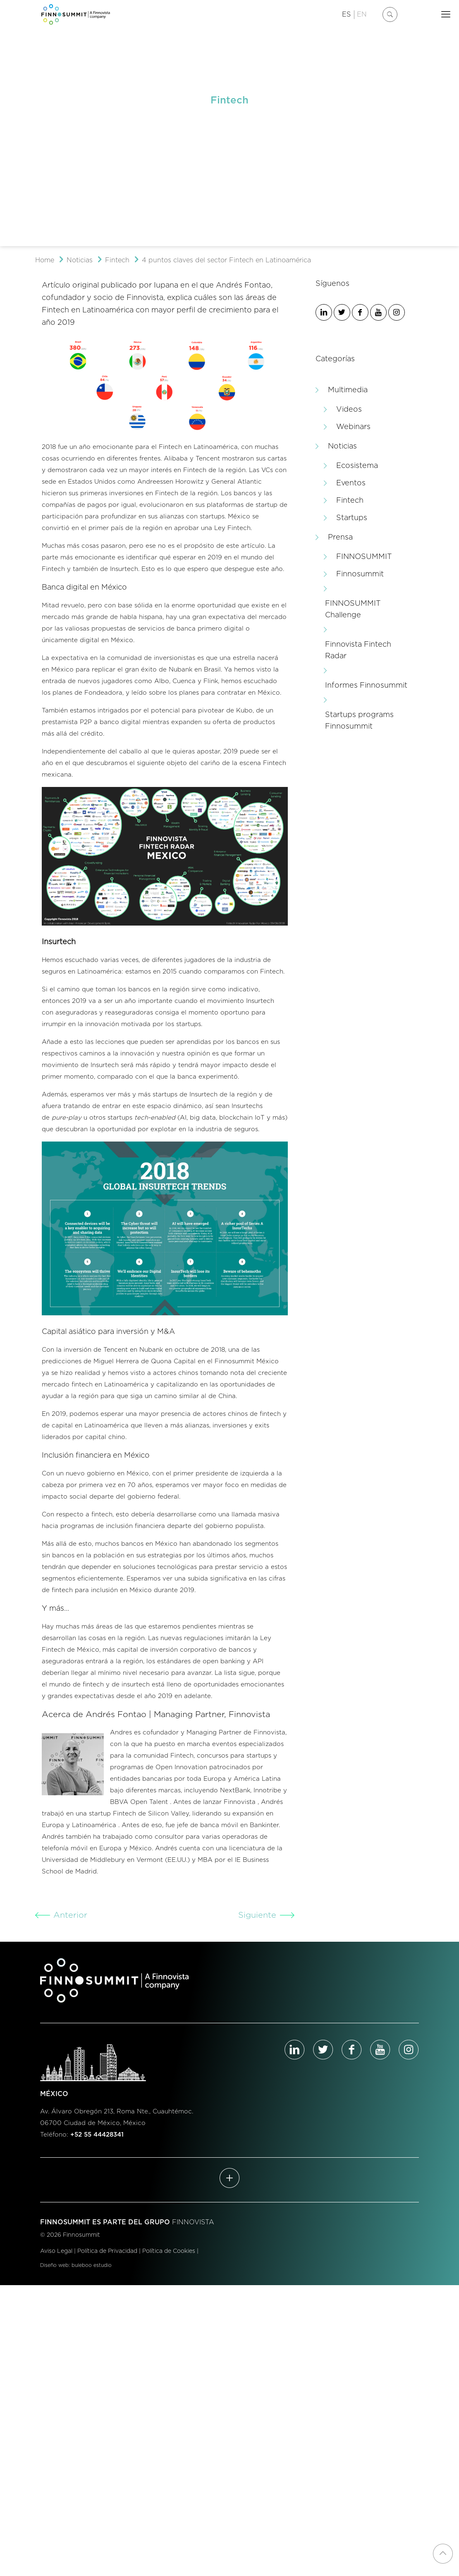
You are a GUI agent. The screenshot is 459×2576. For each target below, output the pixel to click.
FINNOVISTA (193, 2222)
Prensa (340, 537)
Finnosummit (360, 574)
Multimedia (348, 390)
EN (362, 14)
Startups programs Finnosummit (359, 720)
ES (346, 14)
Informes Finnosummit (366, 685)
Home (44, 260)
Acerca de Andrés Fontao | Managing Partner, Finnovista (156, 1714)
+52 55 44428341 (97, 2135)
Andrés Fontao (243, 285)
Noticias (80, 260)
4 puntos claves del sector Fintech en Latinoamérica (226, 260)
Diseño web (54, 2265)
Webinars (353, 427)
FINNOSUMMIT (364, 557)
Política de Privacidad (107, 2251)
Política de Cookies (168, 2251)
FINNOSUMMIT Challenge (353, 609)
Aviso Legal (56, 2251)
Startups (351, 518)
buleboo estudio (92, 2265)
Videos (349, 409)
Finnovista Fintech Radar (358, 650)
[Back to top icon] (443, 2554)
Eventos (351, 483)
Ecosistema (357, 466)
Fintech (117, 260)
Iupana (166, 285)
